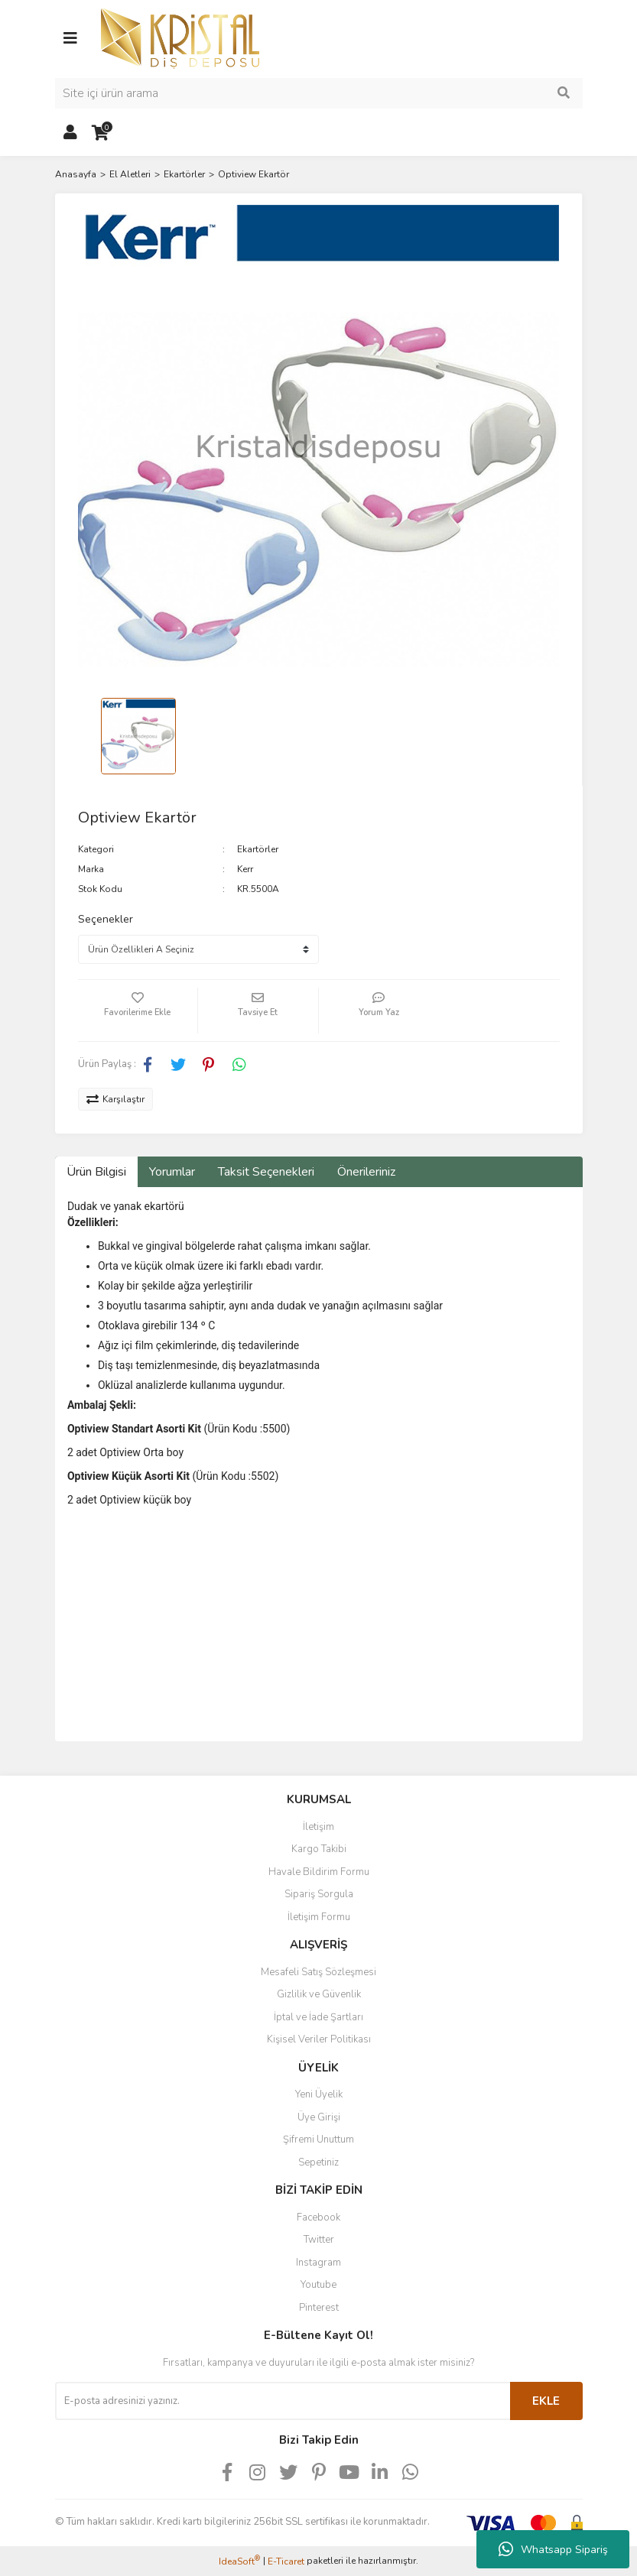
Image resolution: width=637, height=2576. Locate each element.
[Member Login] (70, 133)
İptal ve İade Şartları (318, 2017)
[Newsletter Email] (282, 2401)
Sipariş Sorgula (318, 1894)
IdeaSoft (239, 2561)
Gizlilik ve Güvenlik (319, 1994)
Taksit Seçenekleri (266, 1171)
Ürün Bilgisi (96, 1171)
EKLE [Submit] (546, 2401)
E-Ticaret (286, 2561)
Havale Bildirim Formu (318, 1872)
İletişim (318, 1827)
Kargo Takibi (318, 1849)
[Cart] (101, 133)
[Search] (319, 93)
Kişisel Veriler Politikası (319, 2039)
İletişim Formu (319, 1917)
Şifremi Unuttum (318, 2139)
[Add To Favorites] (138, 1010)
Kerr (245, 869)
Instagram (318, 2262)
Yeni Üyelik (319, 2094)
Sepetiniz (318, 2162)
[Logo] (180, 37)
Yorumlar (172, 1171)
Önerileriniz (366, 1171)
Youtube (318, 2285)
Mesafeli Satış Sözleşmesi (318, 1972)
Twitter (319, 2240)
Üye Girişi (318, 2117)
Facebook (318, 2217)
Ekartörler (257, 849)
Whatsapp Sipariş (553, 2549)
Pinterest (319, 2308)
